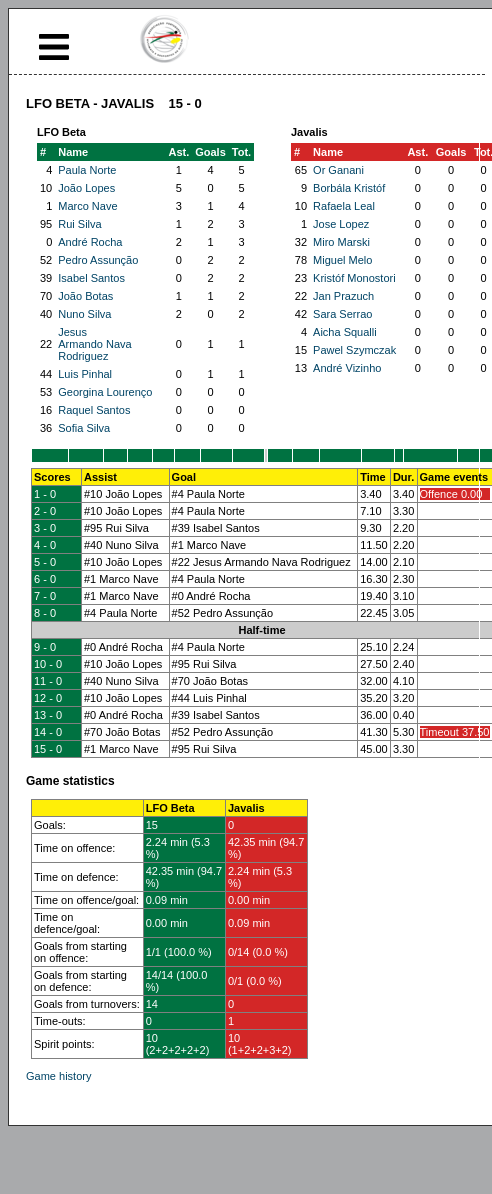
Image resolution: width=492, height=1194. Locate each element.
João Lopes (86, 188)
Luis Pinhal (85, 374)
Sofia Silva (84, 428)
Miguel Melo (342, 260)
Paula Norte (87, 170)
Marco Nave (87, 206)
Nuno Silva (84, 314)
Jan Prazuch (343, 296)
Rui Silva (79, 224)
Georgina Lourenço (105, 392)
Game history (58, 1076)
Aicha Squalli (345, 332)
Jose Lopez (341, 224)
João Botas (85, 296)
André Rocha (90, 242)
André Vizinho (347, 368)
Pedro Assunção (98, 260)
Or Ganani (338, 170)
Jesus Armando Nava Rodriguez (94, 344)
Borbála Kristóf (349, 188)
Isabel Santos (91, 278)
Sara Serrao (342, 314)
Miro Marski (341, 242)
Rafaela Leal (344, 206)
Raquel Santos (94, 410)
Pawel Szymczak (354, 350)
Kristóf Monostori (354, 278)
